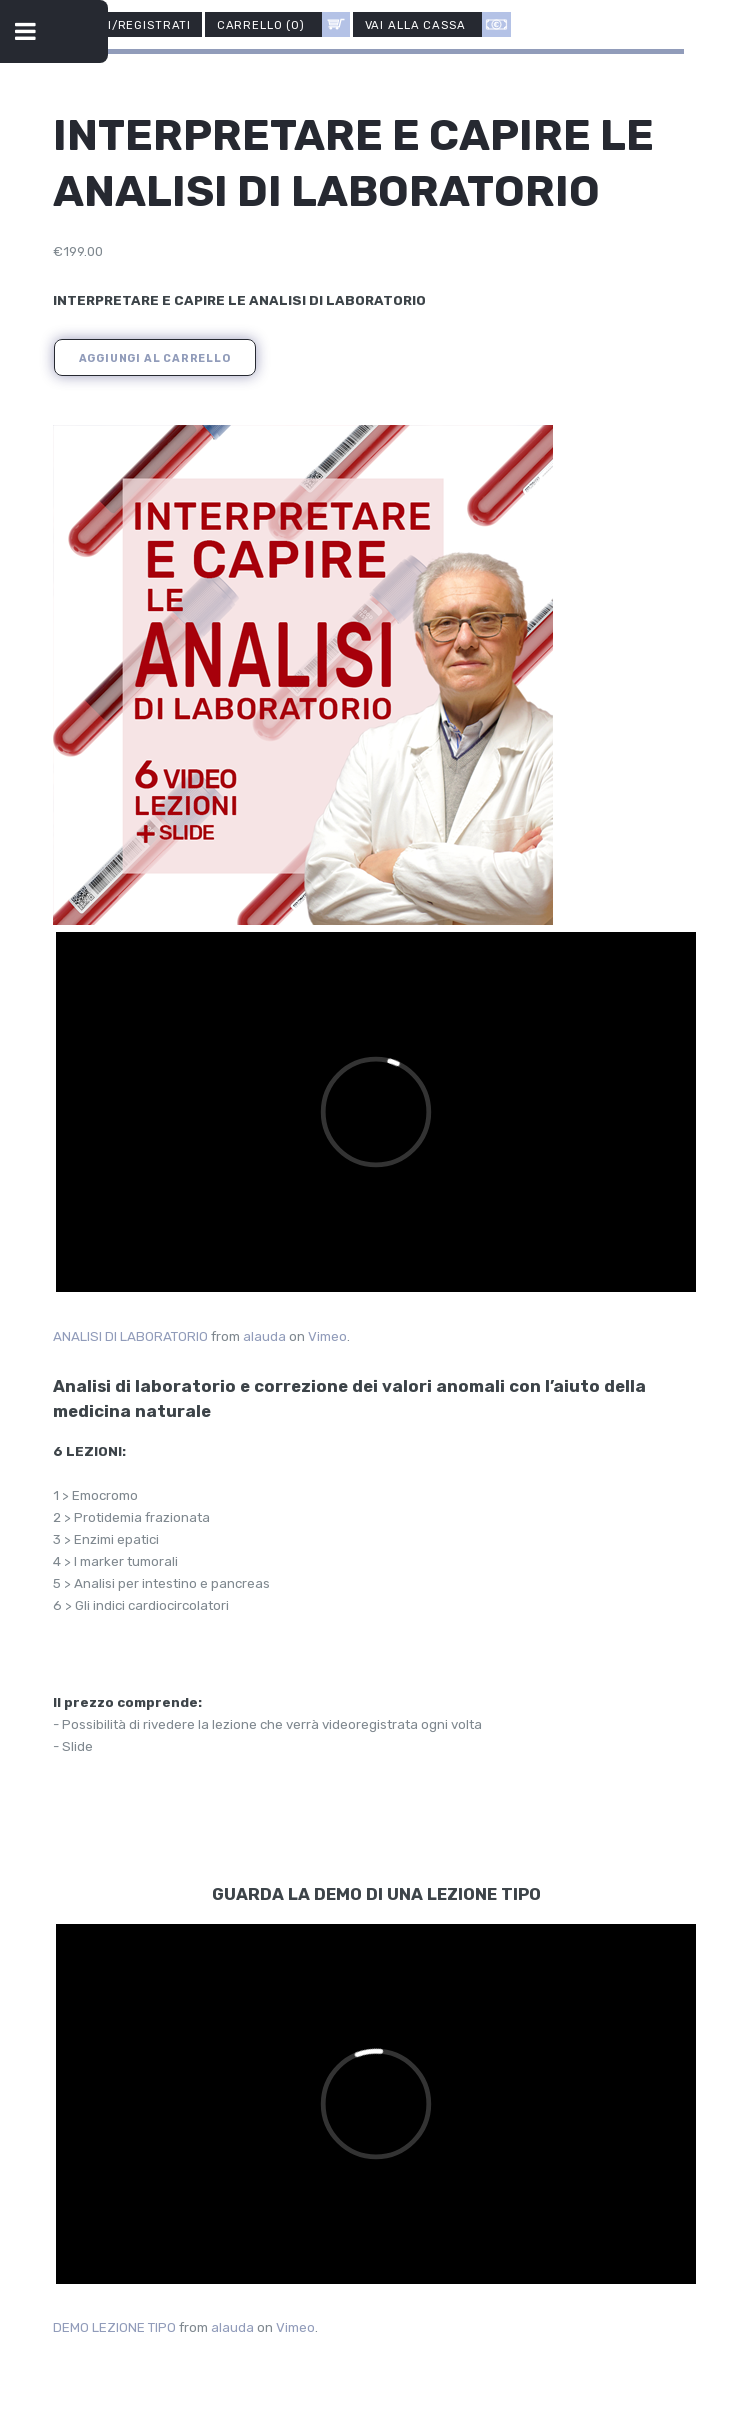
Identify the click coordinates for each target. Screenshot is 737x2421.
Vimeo (327, 1336)
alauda (264, 1336)
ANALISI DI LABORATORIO (130, 1336)
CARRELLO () (284, 24)
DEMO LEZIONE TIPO (114, 2327)
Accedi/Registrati (128, 24)
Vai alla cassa (438, 24)
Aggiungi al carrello (155, 358)
